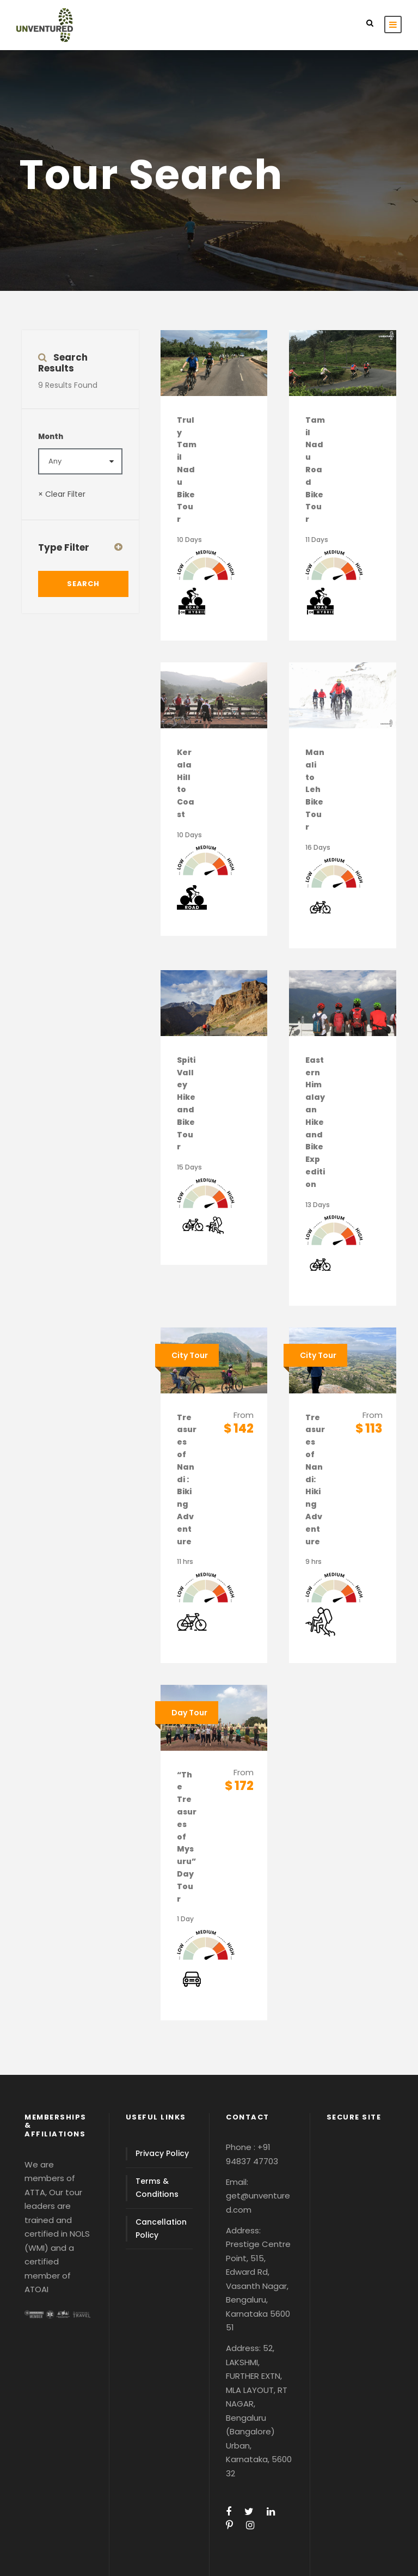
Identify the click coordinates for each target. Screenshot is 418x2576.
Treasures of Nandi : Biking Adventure (186, 1479)
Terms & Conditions (157, 2188)
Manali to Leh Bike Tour (314, 789)
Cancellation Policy (161, 2228)
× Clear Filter (61, 494)
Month (50, 436)
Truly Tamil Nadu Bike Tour (186, 470)
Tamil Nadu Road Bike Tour (315, 470)
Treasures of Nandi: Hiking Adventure (315, 1479)
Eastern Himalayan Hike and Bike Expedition (315, 1122)
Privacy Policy (162, 2153)
